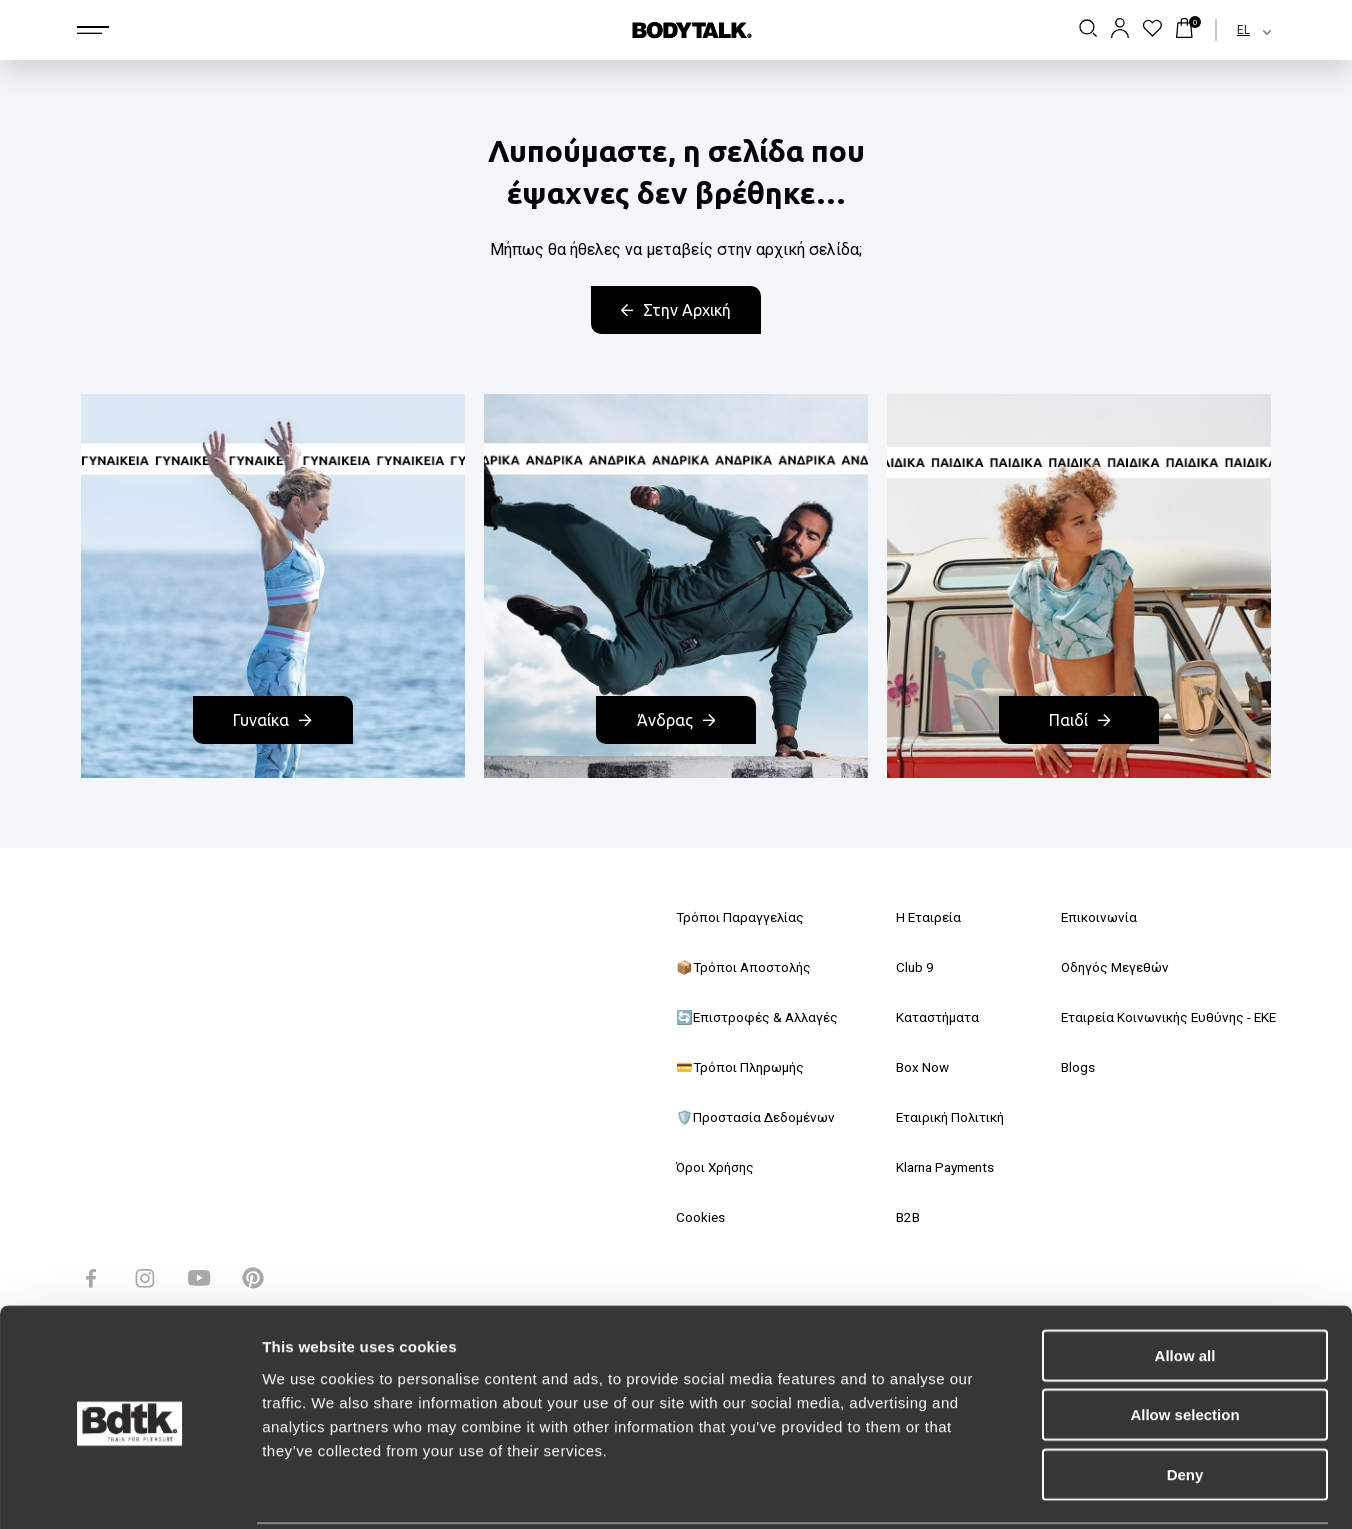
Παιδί (1079, 720)
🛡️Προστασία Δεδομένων (758, 1118)
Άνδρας (676, 720)
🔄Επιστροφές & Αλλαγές (760, 1018)
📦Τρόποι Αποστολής (746, 968)
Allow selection (1184, 1341)
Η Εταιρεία (921, 918)
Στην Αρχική (676, 310)
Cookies (701, 1218)
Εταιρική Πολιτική (946, 1118)
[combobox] (1236, 30)
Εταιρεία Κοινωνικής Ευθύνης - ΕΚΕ (1162, 1018)
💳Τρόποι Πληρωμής (743, 1068)
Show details (1049, 1489)
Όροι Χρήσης (718, 1168)
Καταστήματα (930, 1018)
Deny (1185, 1400)
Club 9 (906, 968)
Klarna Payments (941, 1168)
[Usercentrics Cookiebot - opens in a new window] (129, 1490)
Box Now (914, 1068)
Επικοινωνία (1089, 918)
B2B (900, 1218)
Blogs (1065, 1068)
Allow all (1185, 1281)
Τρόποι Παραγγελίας (742, 918)
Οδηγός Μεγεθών (1104, 968)
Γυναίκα (272, 720)
